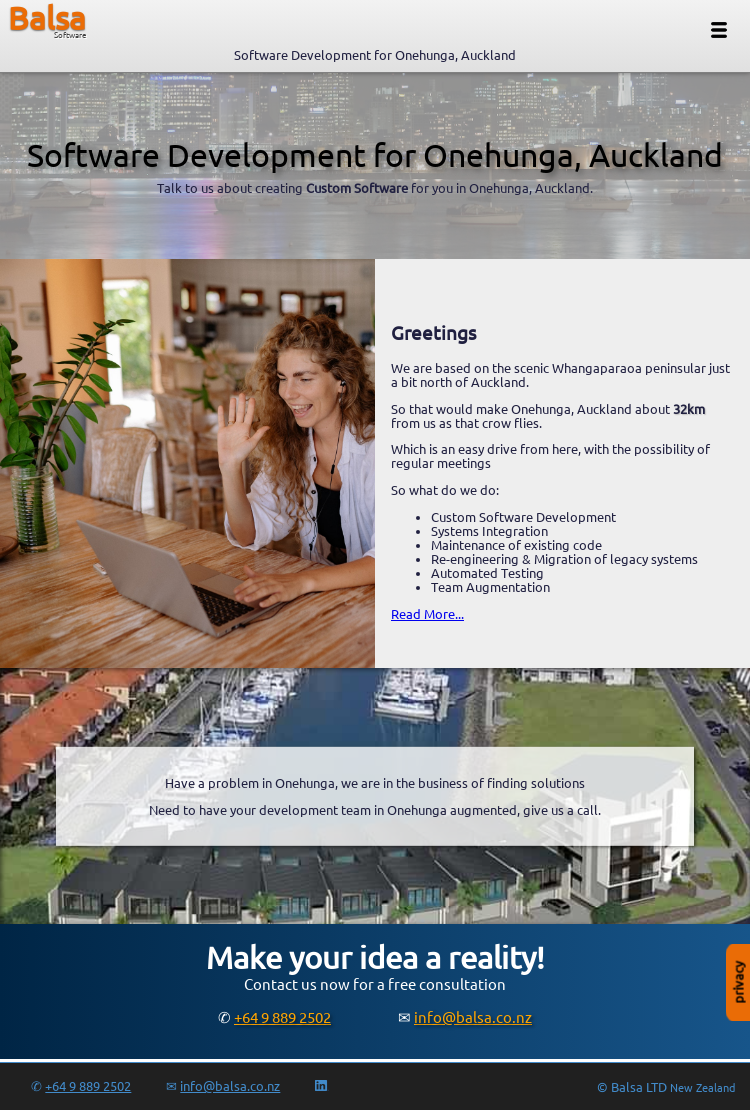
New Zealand (702, 1088)
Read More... (427, 614)
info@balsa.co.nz (473, 1017)
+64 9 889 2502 (282, 1017)
